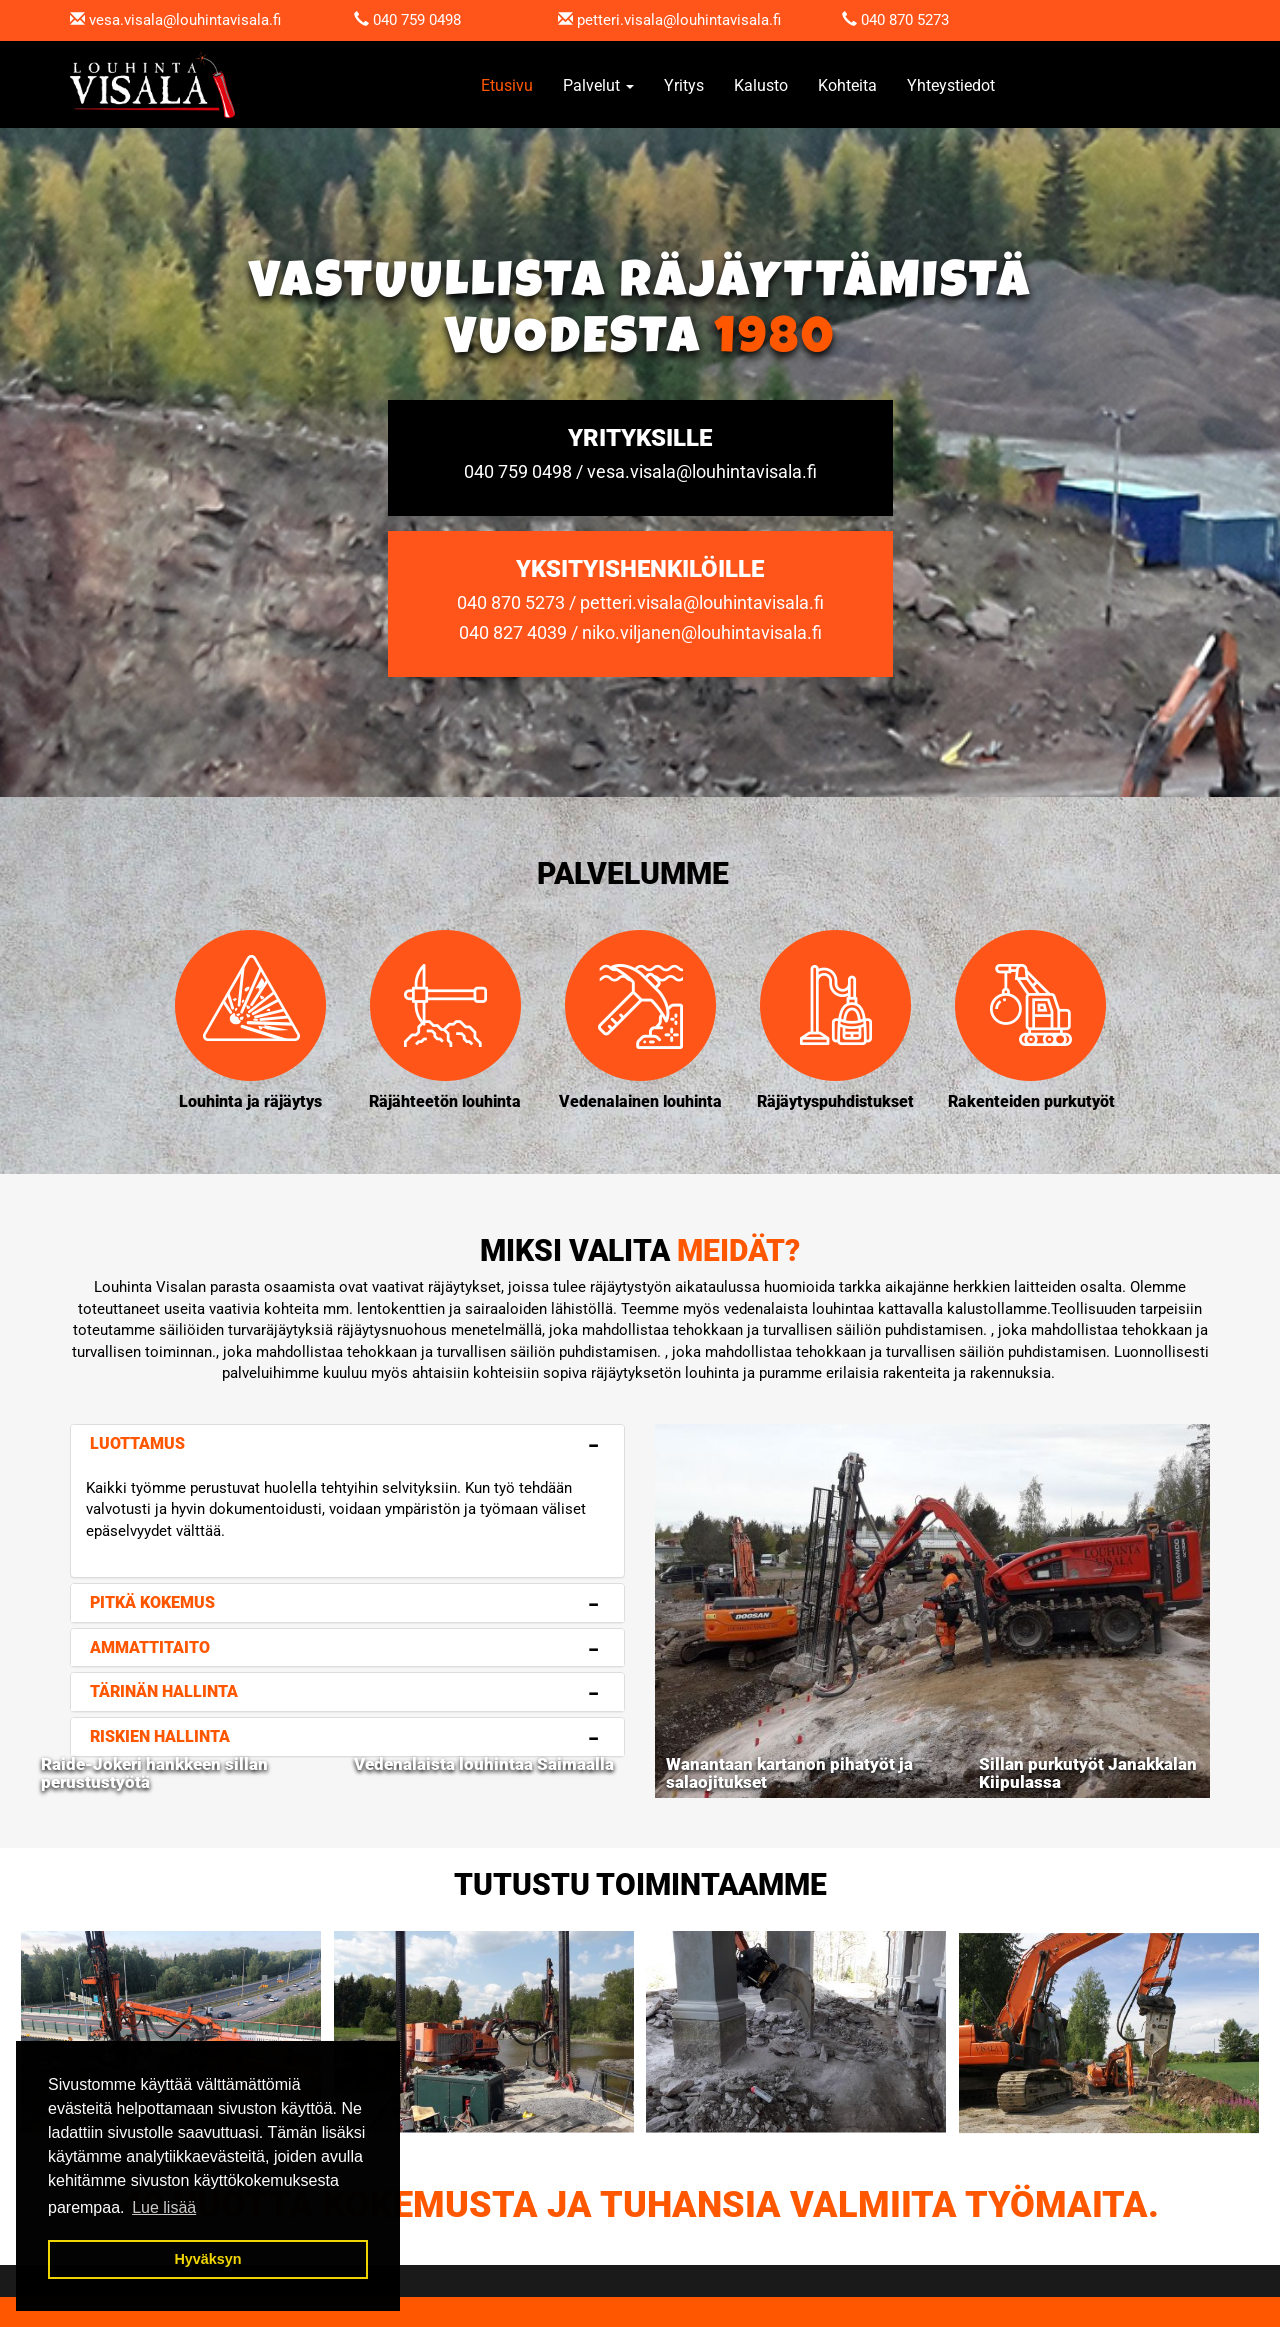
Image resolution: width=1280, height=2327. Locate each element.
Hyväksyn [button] (207, 2259)
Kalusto (761, 85)
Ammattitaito (150, 1647)
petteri (598, 20)
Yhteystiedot (951, 85)
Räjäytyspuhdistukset (835, 1101)
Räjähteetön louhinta (445, 1101)
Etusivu (507, 85)
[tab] (347, 1444)
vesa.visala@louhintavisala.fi (185, 20)
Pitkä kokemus (152, 1602)
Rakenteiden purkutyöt (1031, 1101)
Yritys (684, 85)
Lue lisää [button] (164, 2207)
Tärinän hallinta (164, 1691)
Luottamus (137, 1443)
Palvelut (598, 85)
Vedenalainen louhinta (640, 1101)
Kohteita (847, 85)
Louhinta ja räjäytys (250, 1101)
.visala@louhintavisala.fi (700, 20)
